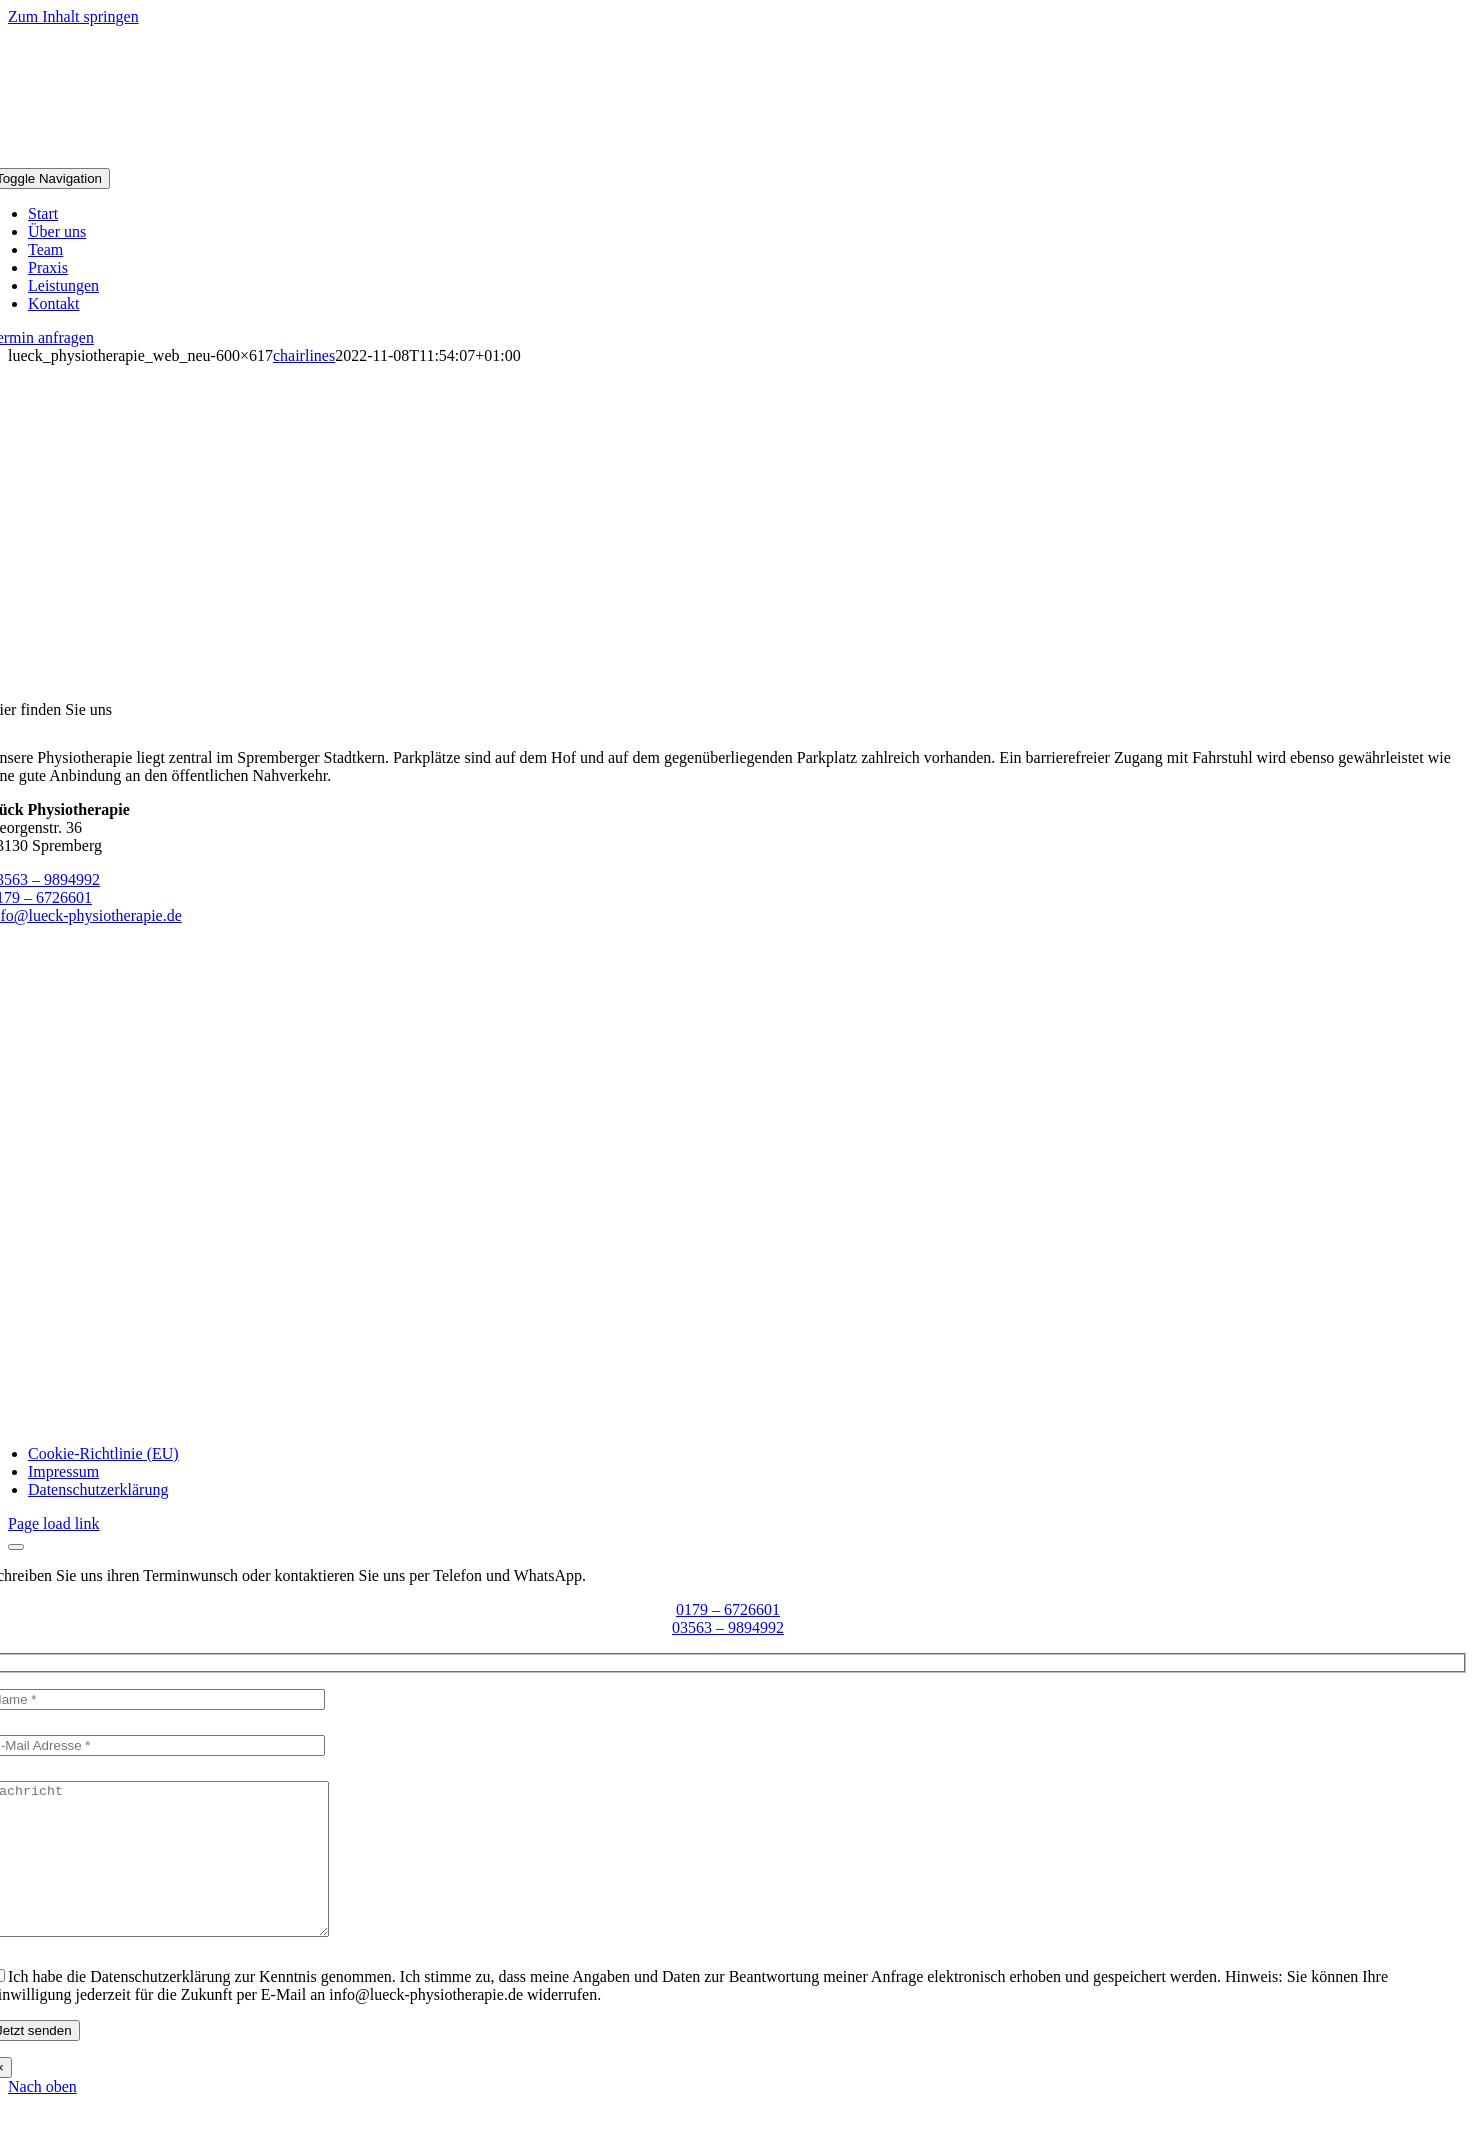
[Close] (16, 1547)
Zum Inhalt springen (73, 16)
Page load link (54, 1523)
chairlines (304, 355)
